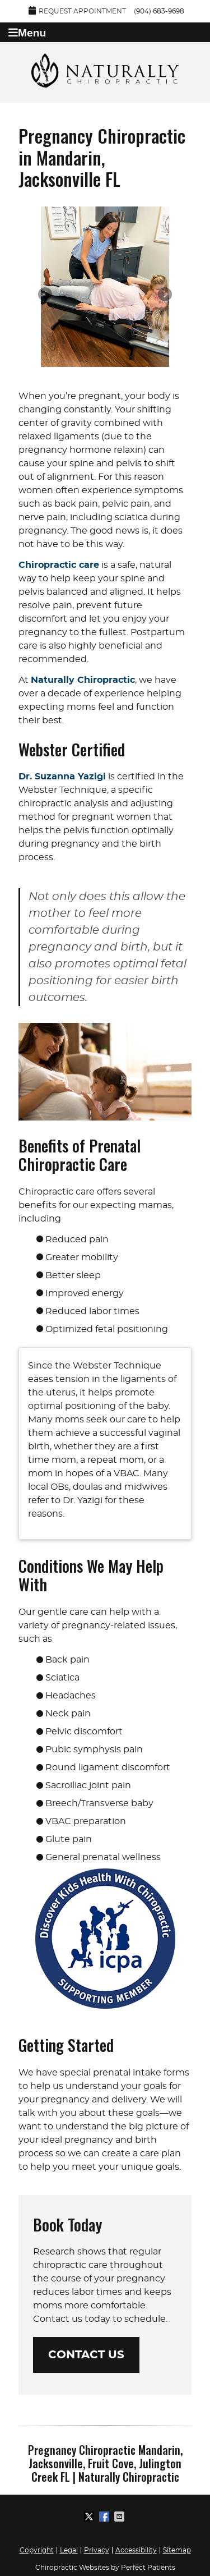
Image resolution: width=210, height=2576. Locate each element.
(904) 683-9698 (159, 11)
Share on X (90, 2516)
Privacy (96, 2550)
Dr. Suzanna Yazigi (62, 776)
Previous (46, 295)
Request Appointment (77, 10)
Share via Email (120, 2516)
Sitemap (177, 2550)
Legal (69, 2550)
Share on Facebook (105, 2516)
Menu (27, 33)
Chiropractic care (58, 565)
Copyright (37, 2550)
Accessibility (136, 2550)
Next (164, 295)
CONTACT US (86, 2355)
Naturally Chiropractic (83, 680)
